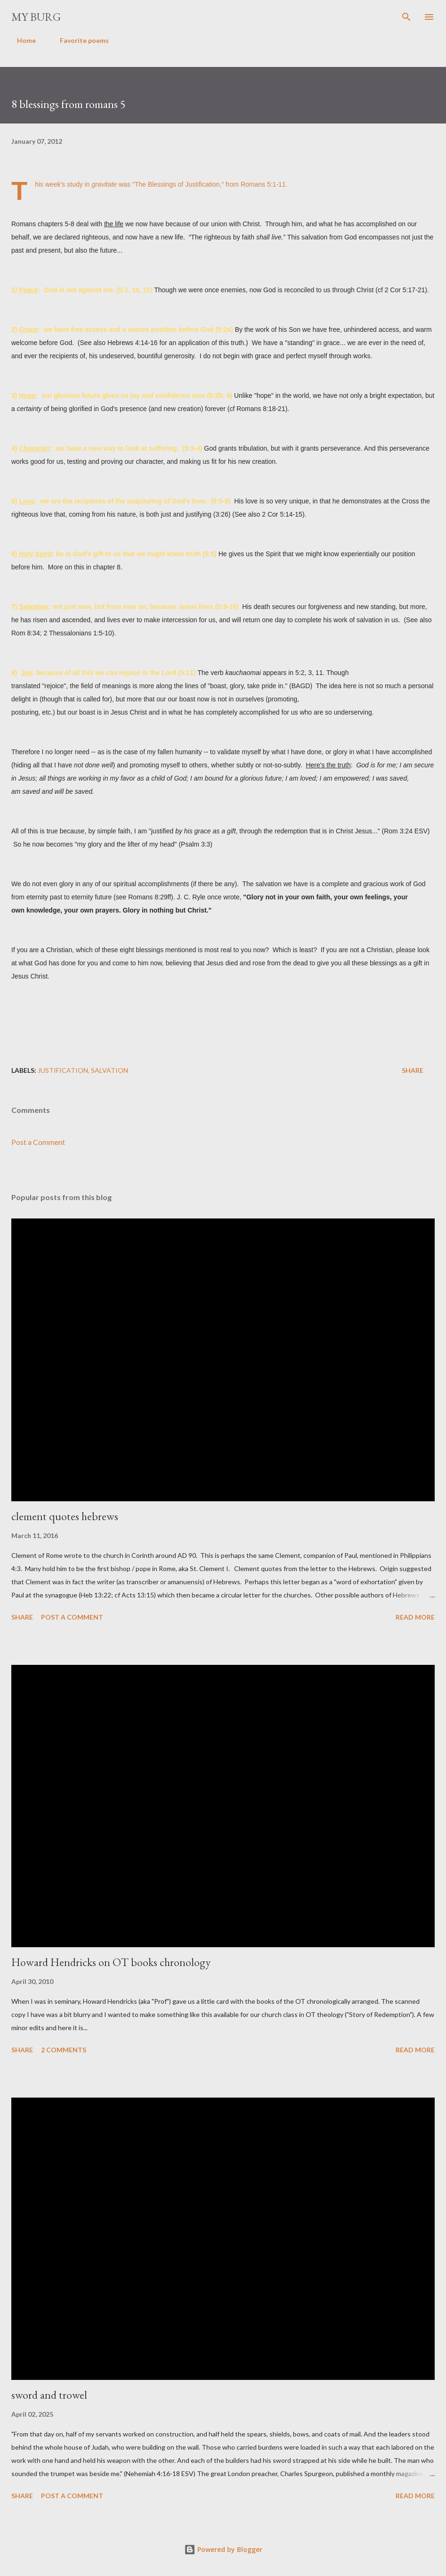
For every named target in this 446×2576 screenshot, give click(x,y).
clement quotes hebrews (64, 1516)
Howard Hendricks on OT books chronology (111, 1962)
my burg (36, 16)
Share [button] (412, 1070)
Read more (415, 1617)
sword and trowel (49, 2394)
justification (63, 1070)
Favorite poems (78, 40)
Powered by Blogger (223, 2549)
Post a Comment (38, 1141)
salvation (109, 1070)
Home (20, 40)
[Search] (406, 17)
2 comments (63, 2050)
